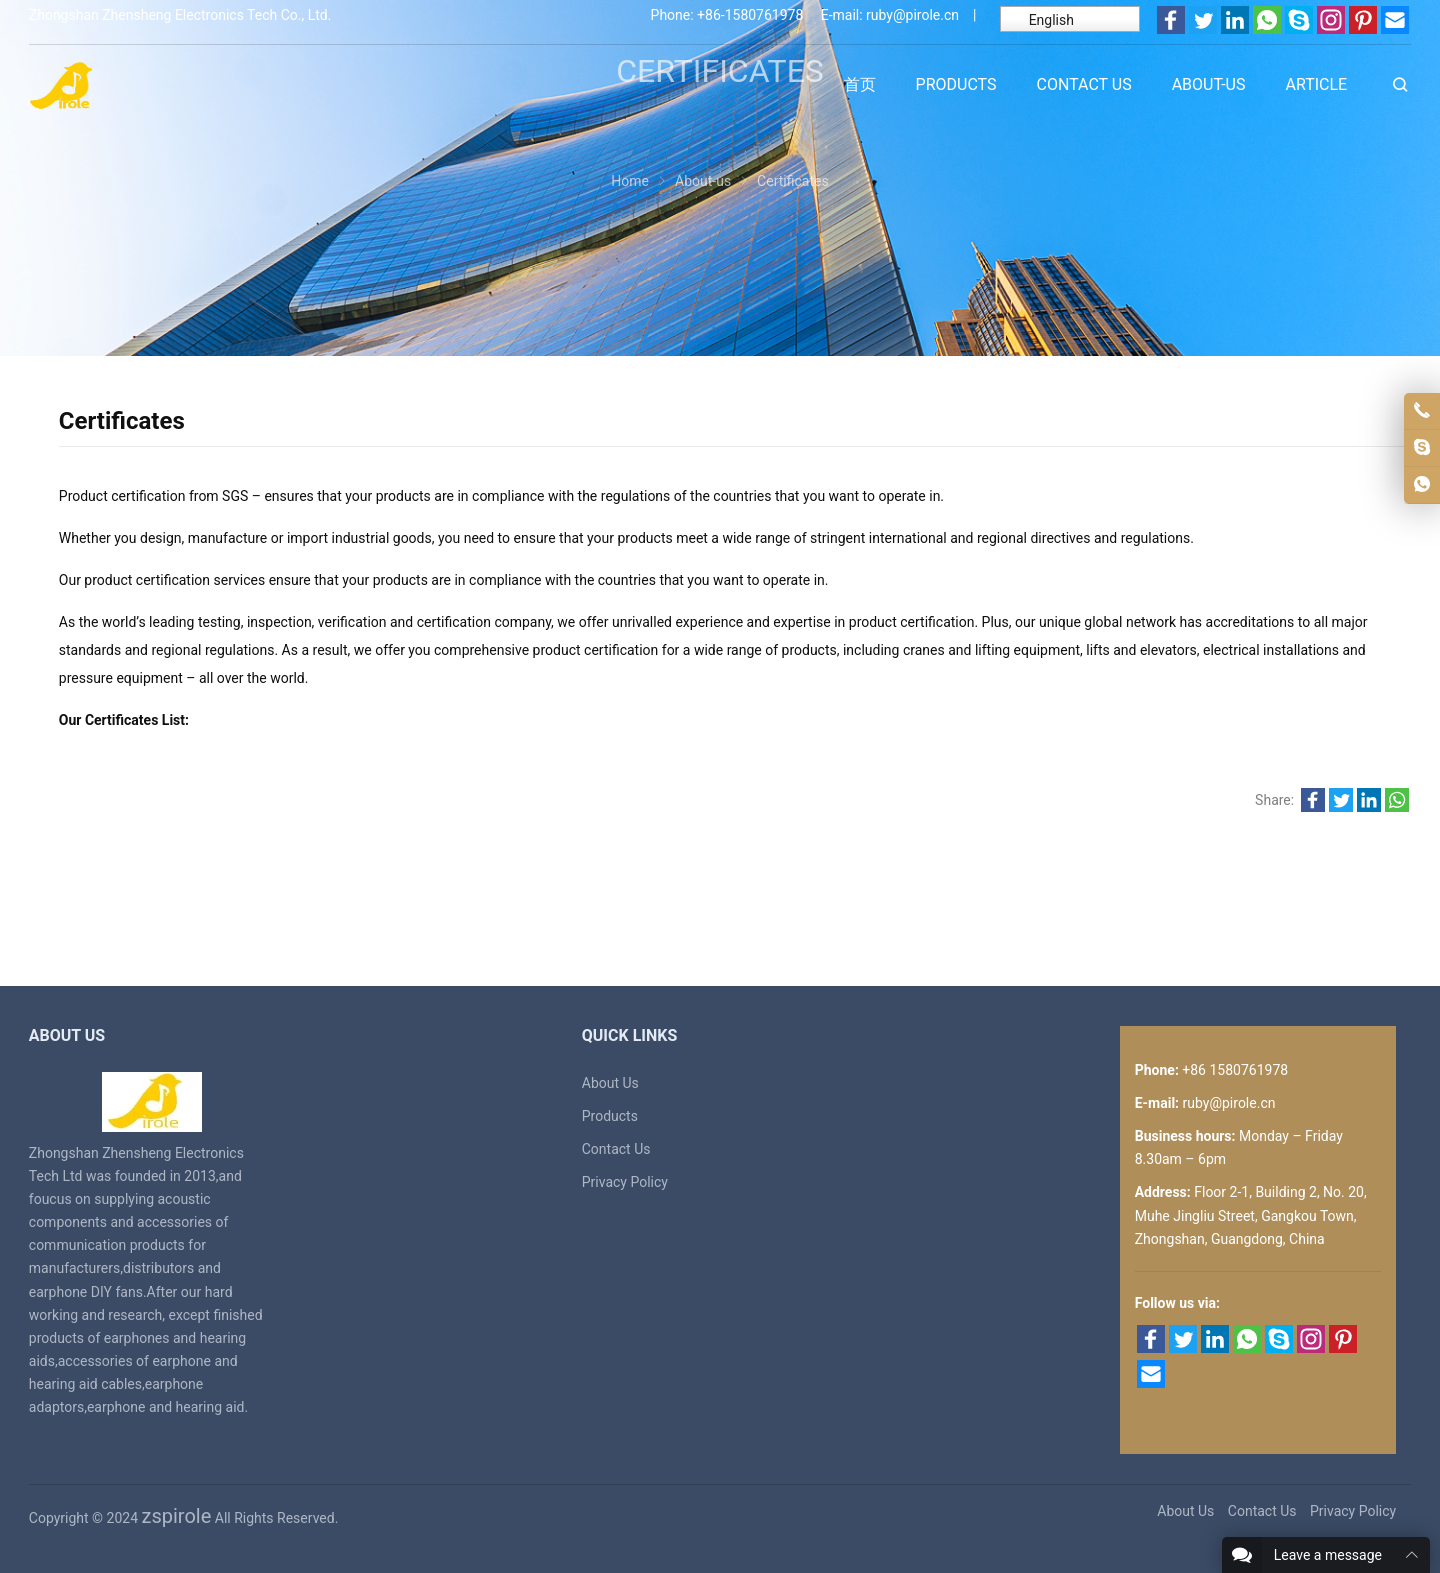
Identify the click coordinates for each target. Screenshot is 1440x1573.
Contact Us (616, 1149)
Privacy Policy (625, 1182)
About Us (610, 1083)
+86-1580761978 (750, 15)
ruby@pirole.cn (912, 15)
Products (610, 1116)
